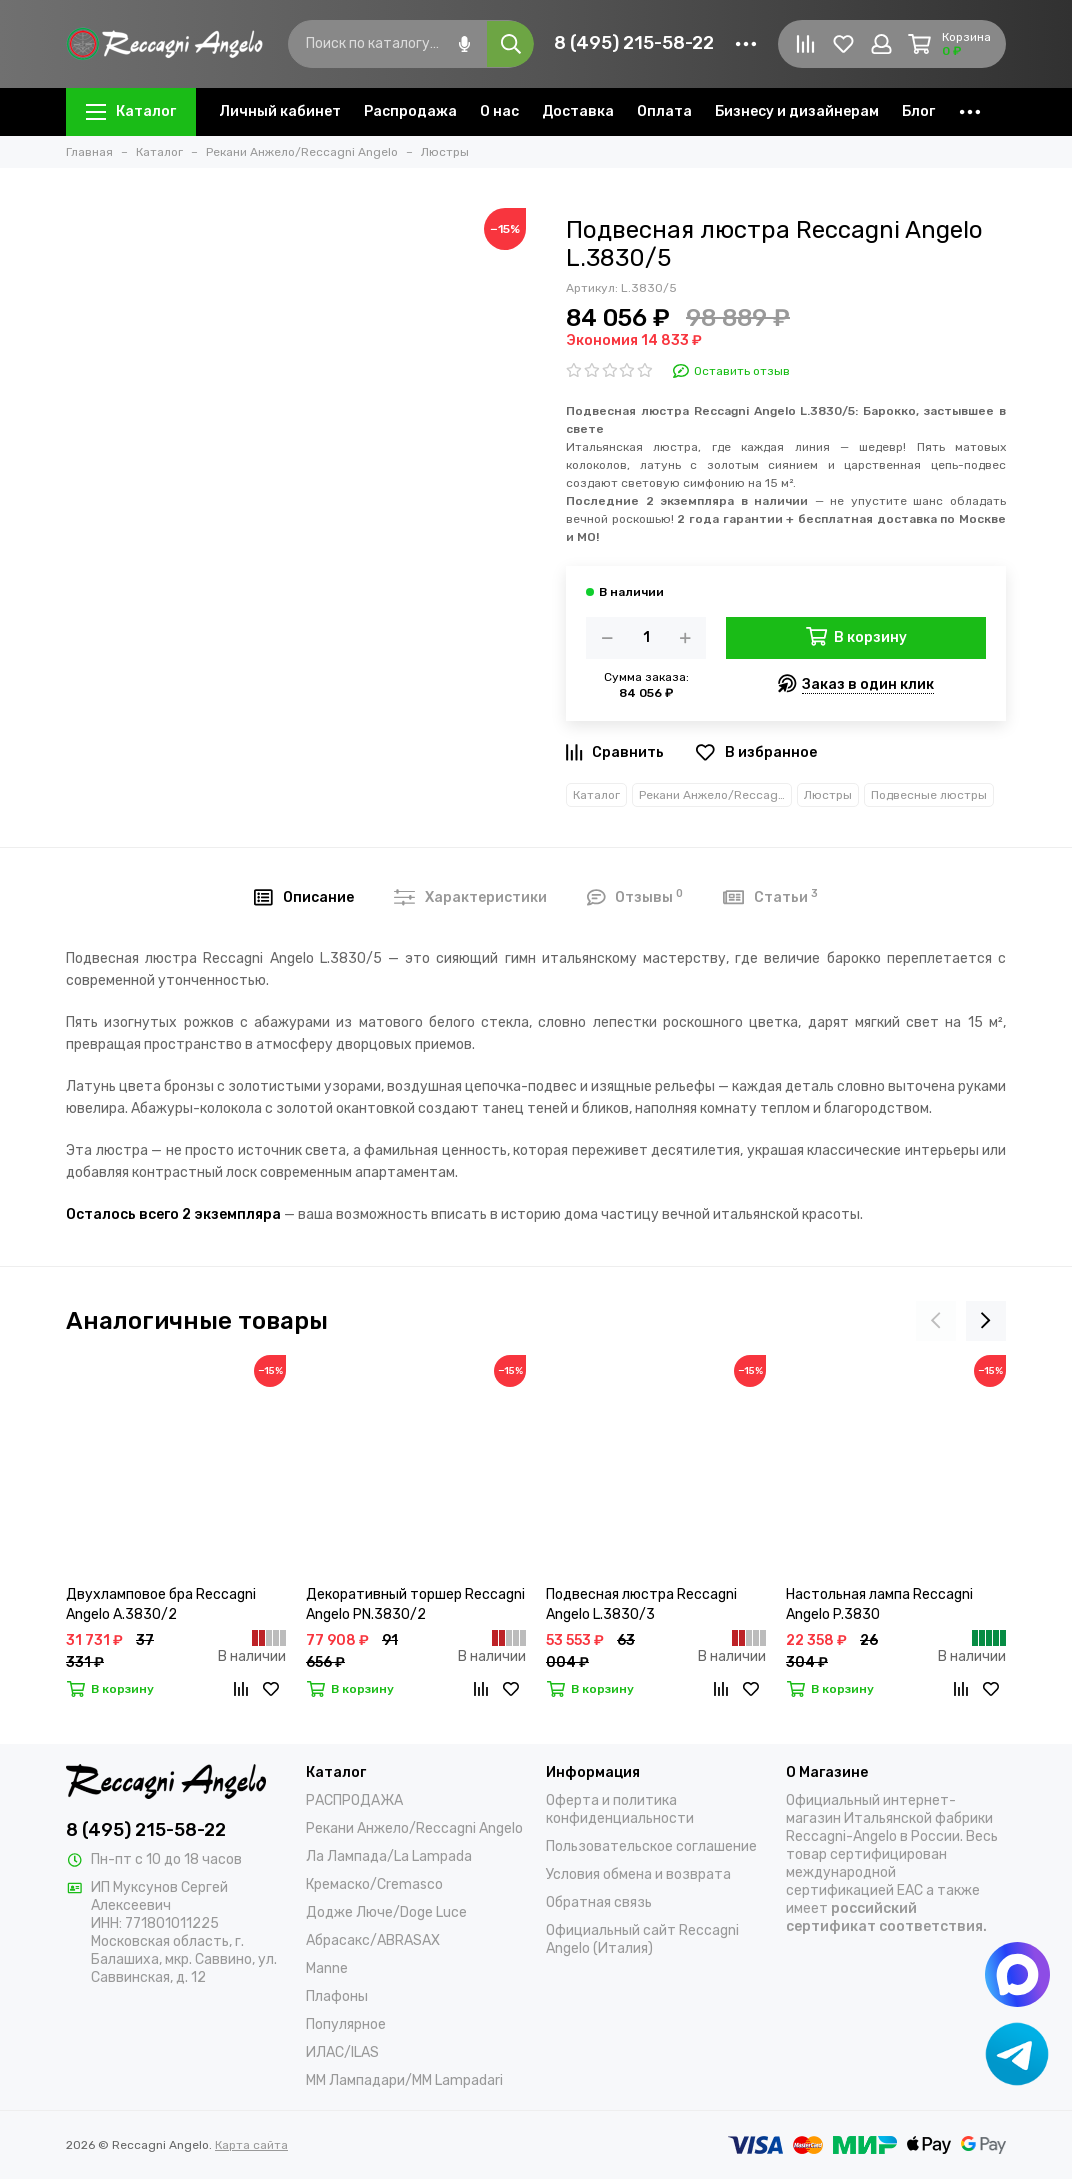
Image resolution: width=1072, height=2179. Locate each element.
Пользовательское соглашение (651, 1846)
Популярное (346, 2024)
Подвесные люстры (929, 795)
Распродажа (410, 111)
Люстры (828, 795)
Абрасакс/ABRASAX (373, 1940)
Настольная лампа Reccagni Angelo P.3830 (879, 1604)
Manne (327, 1968)
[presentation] (936, 1321)
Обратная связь (599, 1902)
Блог (918, 111)
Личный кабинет (280, 111)
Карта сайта (251, 2145)
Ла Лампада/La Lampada (389, 1856)
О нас (499, 111)
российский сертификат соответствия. (886, 1917)
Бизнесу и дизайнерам (797, 111)
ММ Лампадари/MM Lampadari (404, 2080)
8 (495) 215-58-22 (634, 43)
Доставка (578, 111)
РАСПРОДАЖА (354, 1800)
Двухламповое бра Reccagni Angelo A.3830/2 (161, 1604)
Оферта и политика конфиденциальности (620, 1809)
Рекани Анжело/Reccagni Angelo (715, 795)
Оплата (664, 111)
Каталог (131, 111)
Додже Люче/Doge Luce (386, 1912)
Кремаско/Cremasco (374, 1884)
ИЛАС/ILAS (342, 2052)
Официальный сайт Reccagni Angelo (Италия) (642, 1939)
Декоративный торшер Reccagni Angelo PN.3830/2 (415, 1604)
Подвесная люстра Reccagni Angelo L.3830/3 (641, 1604)
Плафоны (337, 1996)
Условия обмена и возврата (638, 1874)
